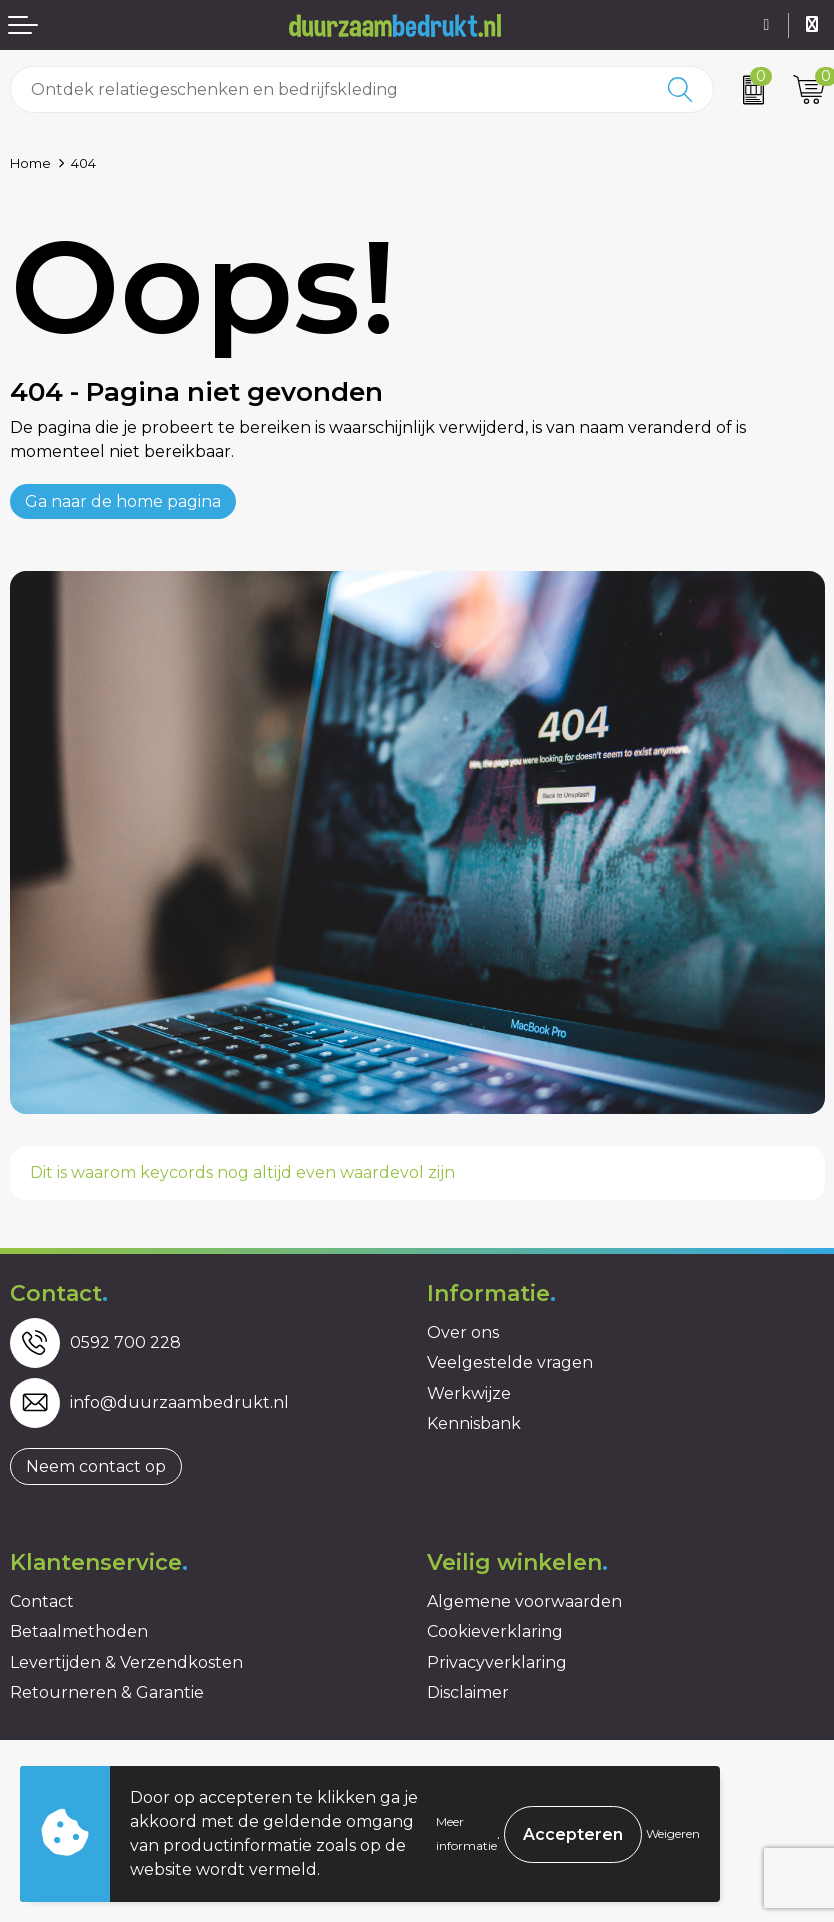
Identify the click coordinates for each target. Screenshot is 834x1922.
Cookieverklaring (495, 1631)
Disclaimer (468, 1692)
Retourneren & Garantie (107, 1692)
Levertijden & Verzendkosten (126, 1662)
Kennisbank (474, 1423)
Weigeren (673, 1833)
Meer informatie (466, 1833)
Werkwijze (469, 1393)
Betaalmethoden (79, 1631)
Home (30, 163)
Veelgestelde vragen (510, 1362)
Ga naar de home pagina (123, 501)
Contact (42, 1601)
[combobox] (330, 89)
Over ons (463, 1332)
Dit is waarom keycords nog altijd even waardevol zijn (242, 1172)
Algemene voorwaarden (524, 1601)
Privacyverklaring (497, 1662)
